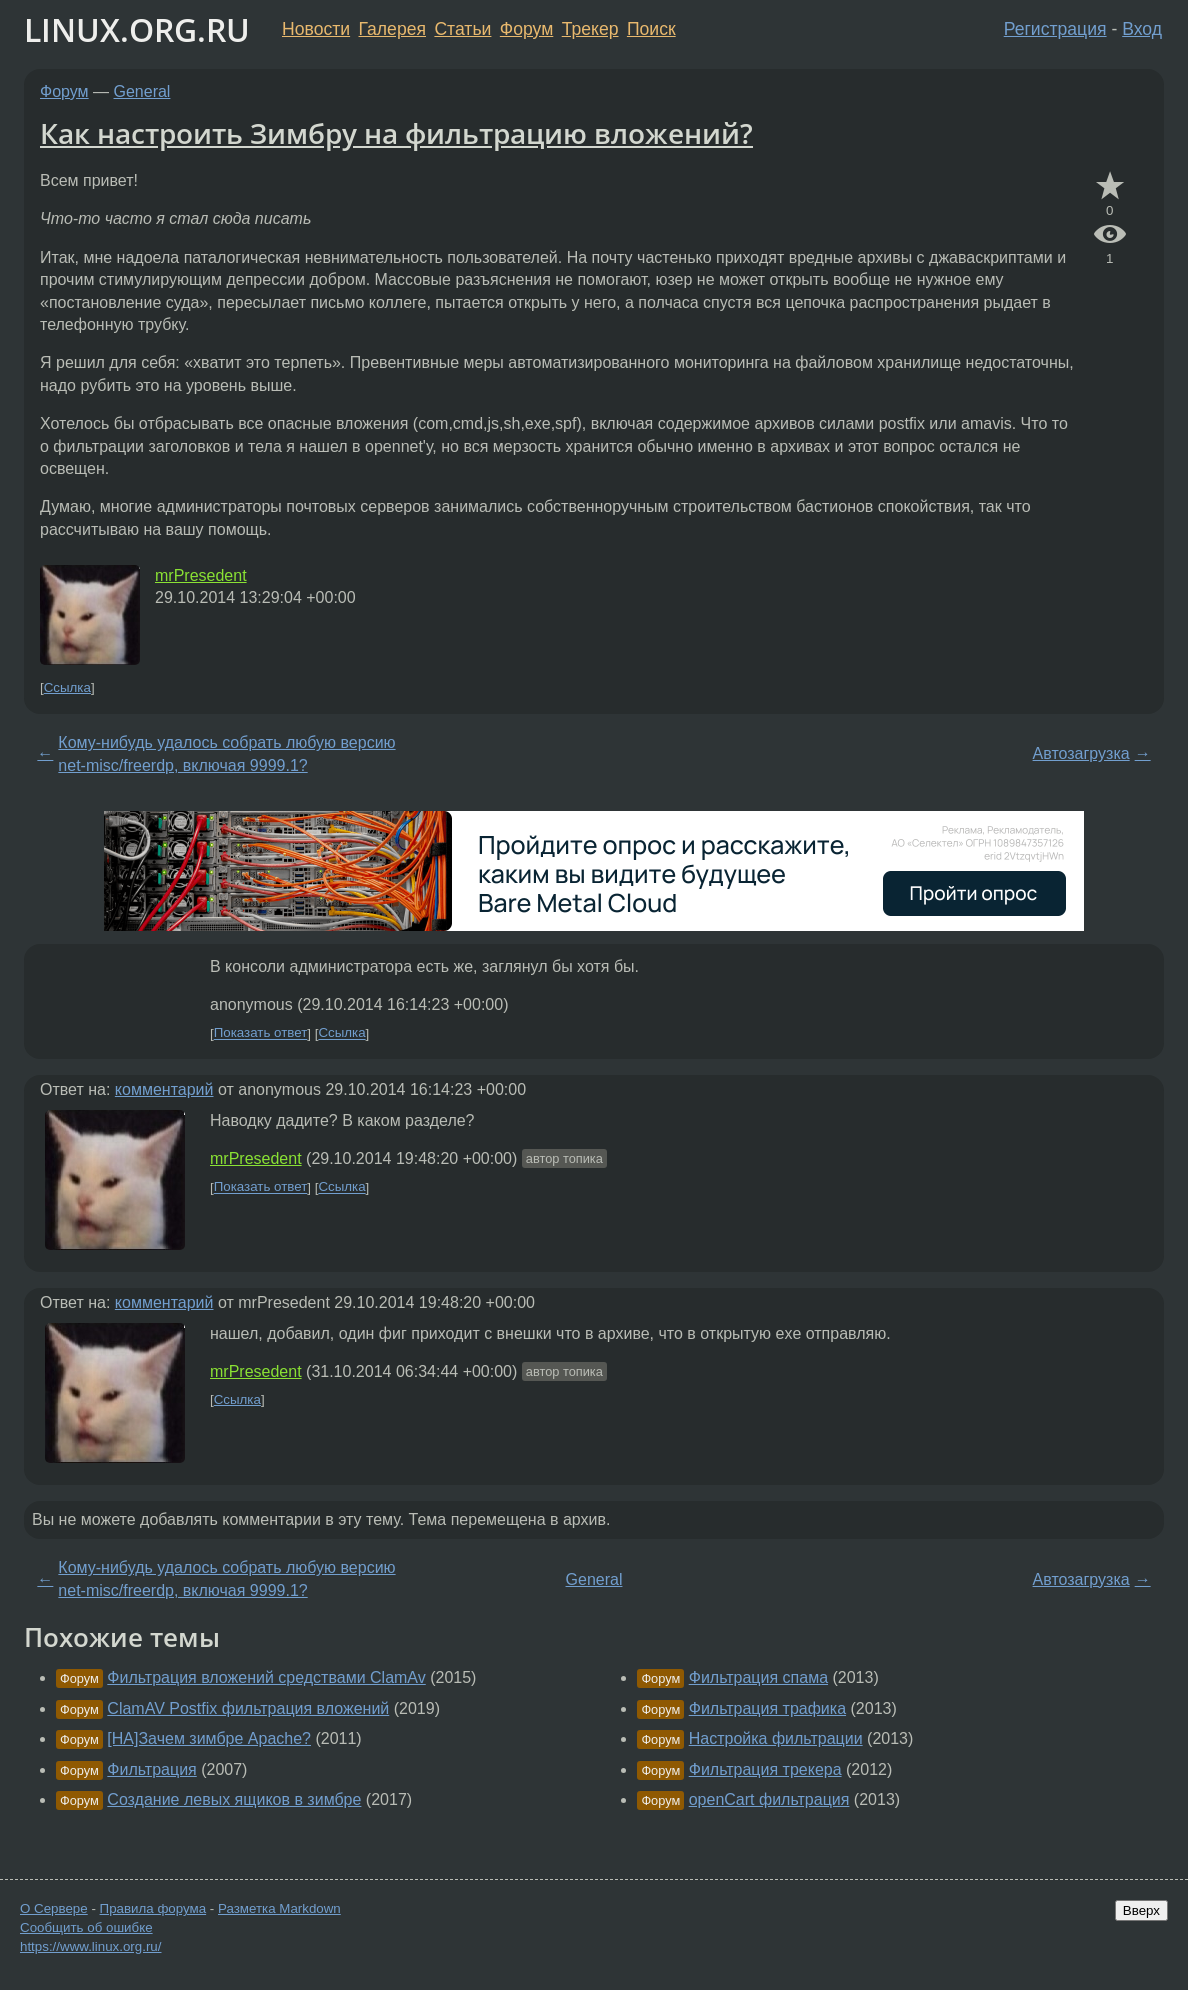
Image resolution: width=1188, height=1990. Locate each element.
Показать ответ (261, 1033)
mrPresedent (201, 575)
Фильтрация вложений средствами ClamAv (266, 1677)
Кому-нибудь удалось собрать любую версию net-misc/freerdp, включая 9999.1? (226, 753)
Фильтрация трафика (767, 1708)
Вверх (1141, 1910)
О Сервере (54, 1908)
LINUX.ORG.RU (137, 29)
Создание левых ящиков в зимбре (234, 1799)
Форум (526, 29)
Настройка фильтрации (776, 1738)
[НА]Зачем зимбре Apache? (209, 1738)
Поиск (651, 29)
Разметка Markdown (279, 1908)
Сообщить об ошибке (86, 1927)
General (142, 91)
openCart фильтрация (769, 1799)
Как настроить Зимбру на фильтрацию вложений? (396, 133)
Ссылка (67, 687)
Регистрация (1055, 29)
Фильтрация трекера (765, 1769)
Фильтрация (151, 1769)
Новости (316, 29)
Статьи (462, 29)
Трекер (590, 29)
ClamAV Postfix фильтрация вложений (248, 1708)
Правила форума (153, 1908)
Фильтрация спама (758, 1677)
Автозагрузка (1081, 753)
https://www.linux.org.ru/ (90, 1946)
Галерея (392, 29)
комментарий (164, 1089)
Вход (1142, 29)
